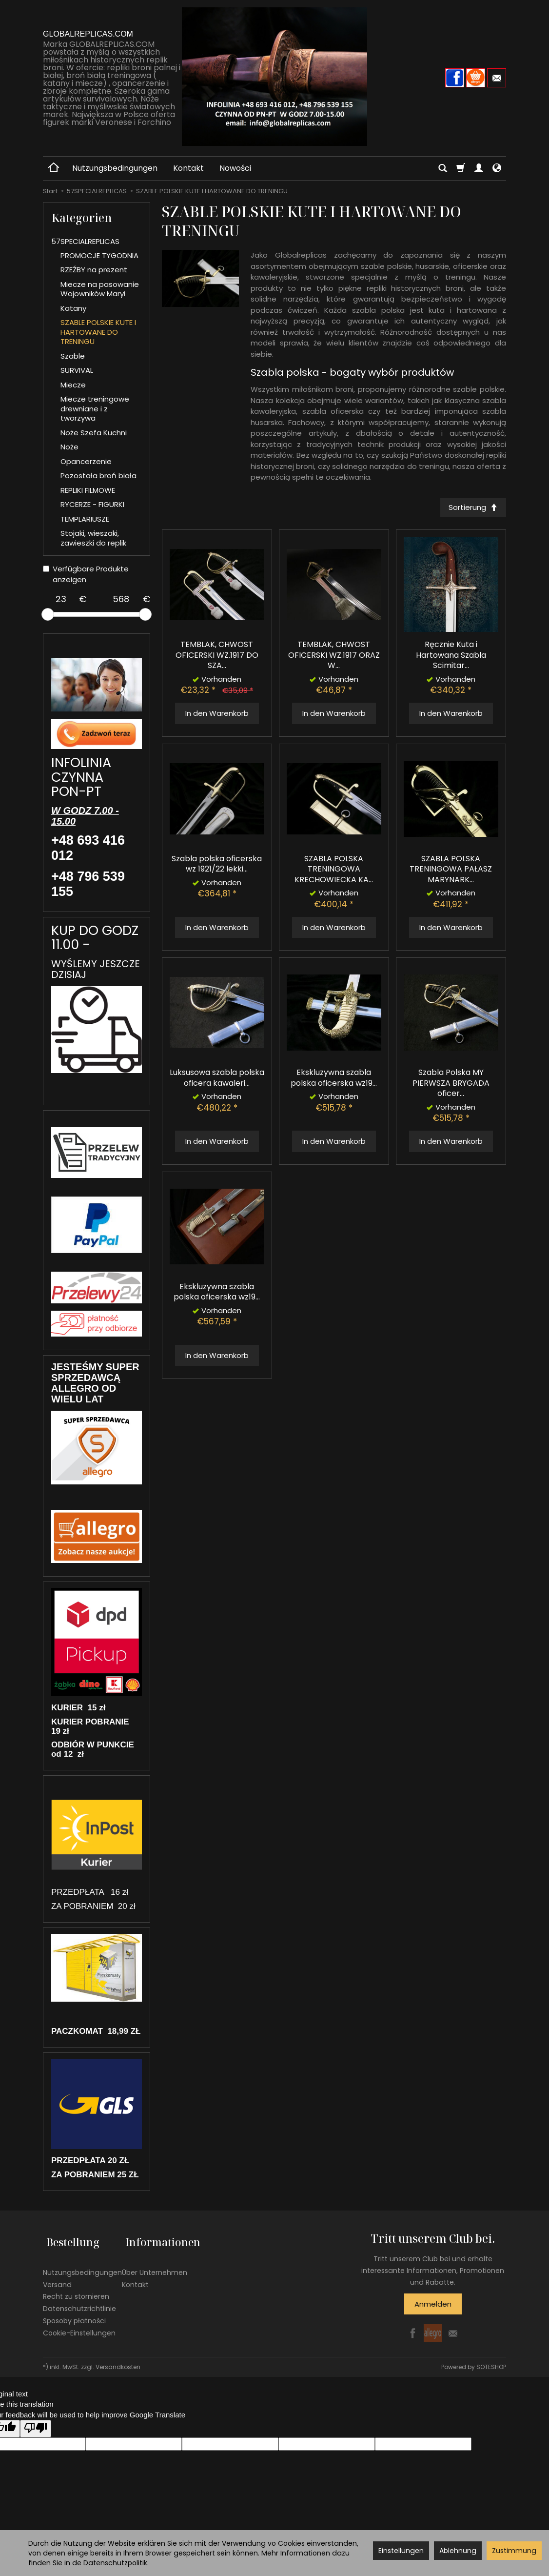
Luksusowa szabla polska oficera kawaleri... (217, 1079)
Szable (72, 356)
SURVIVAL (76, 370)
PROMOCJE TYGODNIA (99, 255)
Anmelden (432, 2304)
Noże (69, 447)
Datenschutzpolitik (115, 2563)
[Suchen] (442, 168)
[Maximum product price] (121, 599)
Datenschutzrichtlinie (79, 2302)
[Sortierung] (471, 508)
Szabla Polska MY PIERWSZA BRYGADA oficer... (451, 1084)
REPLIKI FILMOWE (87, 490)
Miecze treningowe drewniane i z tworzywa (94, 408)
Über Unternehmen (154, 2265)
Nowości (235, 168)
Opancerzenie (86, 461)
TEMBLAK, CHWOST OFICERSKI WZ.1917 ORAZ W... (334, 656)
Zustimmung (514, 2551)
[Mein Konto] (479, 168)
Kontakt (188, 168)
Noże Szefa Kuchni (93, 432)
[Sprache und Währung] (497, 168)
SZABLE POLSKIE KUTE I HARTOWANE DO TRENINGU (98, 331)
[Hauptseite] (274, 76)
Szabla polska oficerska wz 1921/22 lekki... (217, 865)
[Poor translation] (35, 2428)
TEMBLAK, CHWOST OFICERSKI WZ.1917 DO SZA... (217, 656)
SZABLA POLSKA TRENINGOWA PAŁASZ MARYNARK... (451, 870)
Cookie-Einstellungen (79, 2326)
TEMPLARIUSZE (84, 519)
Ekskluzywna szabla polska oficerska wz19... (334, 1079)
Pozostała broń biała (98, 475)
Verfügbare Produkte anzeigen (86, 574)
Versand (57, 2277)
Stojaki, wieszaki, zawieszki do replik (93, 538)
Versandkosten (118, 2367)
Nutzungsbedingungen (114, 168)
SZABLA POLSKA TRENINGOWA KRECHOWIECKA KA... (333, 870)
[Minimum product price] (61, 599)
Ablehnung (457, 2551)
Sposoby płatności (74, 2313)
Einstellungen (401, 2551)
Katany (73, 308)
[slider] (47, 614)
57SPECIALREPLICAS (85, 241)
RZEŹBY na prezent (93, 269)
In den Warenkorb (217, 715)
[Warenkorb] (460, 168)
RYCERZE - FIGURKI (92, 504)
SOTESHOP (491, 2367)
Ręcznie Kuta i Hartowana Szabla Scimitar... (451, 657)
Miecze (73, 385)
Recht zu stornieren (76, 2289)
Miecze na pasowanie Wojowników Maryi (99, 289)
